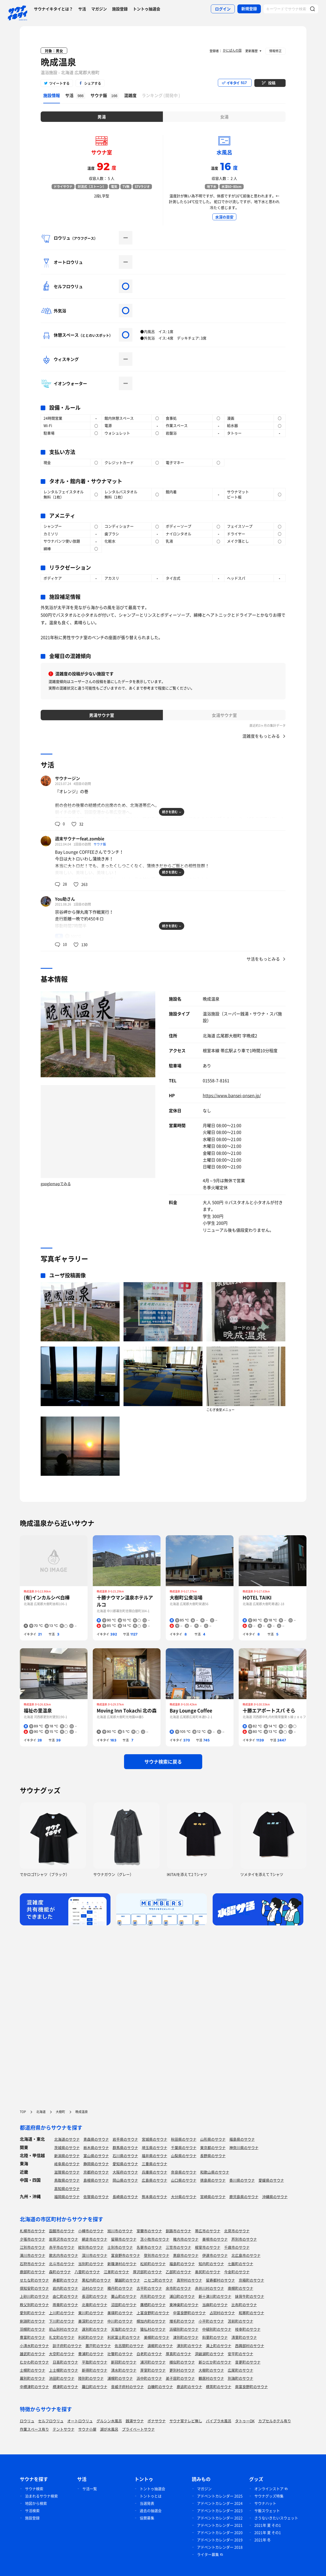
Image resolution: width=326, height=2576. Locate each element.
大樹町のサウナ (211, 2370)
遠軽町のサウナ (160, 2345)
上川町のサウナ (62, 2312)
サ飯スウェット (267, 2510)
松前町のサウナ (153, 2263)
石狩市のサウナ (32, 2263)
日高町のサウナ (65, 2362)
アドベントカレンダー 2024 (220, 2503)
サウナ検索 (34, 2488)
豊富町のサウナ (32, 2337)
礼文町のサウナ (62, 2337)
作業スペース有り (34, 2429)
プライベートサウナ (138, 2429)
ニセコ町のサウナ (158, 2280)
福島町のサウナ (182, 2263)
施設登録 (120, 9)
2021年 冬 (262, 2539)
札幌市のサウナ (32, 2230)
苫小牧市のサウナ (154, 2239)
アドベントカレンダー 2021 (220, 2525)
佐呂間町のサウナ (129, 2345)
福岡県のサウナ (67, 2196)
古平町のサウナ (149, 2288)
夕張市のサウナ (32, 2239)
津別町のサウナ (186, 2337)
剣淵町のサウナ (32, 2321)
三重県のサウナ (154, 2163)
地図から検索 (36, 2503)
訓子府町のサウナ (67, 2345)
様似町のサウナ (182, 2362)
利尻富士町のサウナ (123, 2337)
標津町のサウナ (65, 2386)
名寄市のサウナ (149, 2247)
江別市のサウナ (32, 2247)
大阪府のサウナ (125, 2172)
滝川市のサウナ (32, 2255)
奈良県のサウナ (183, 2172)
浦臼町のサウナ (182, 2296)
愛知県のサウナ (125, 2163)
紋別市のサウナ (91, 2247)
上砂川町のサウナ (34, 2296)
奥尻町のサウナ (207, 2271)
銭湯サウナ (135, 2420)
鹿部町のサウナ (32, 2271)
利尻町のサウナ (91, 2337)
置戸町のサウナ (98, 2345)
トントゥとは (151, 2495)
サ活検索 (32, 2510)
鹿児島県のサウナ (244, 2196)
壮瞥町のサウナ (120, 2353)
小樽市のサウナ (91, 2230)
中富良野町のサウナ (189, 2312)
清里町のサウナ (244, 2337)
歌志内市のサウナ (63, 2255)
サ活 (82, 9)
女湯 (224, 117)
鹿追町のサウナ (189, 2386)
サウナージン (67, 778)
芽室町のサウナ (153, 2370)
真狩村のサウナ (189, 2280)
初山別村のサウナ (63, 2329)
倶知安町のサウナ (34, 2288)
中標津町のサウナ (34, 2386)
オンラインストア (269, 2488)
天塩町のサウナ (124, 2329)
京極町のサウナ (251, 2280)
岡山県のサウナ (125, 2180)
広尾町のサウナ (240, 2370)
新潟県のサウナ (67, 2155)
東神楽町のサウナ (184, 2304)
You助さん (65, 899)
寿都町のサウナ (65, 2280)
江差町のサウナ (116, 2271)
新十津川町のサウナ (215, 2296)
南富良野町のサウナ (251, 2386)
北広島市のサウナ (246, 2255)
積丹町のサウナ (120, 2288)
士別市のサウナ (120, 2247)
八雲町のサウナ (87, 2271)
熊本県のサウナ (154, 2196)
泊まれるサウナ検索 (41, 2495)
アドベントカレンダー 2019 (220, 2539)
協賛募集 (147, 2517)
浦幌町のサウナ (120, 2378)
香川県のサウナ (242, 2180)
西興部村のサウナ (249, 2345)
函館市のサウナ (62, 2230)
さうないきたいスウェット (276, 2517)
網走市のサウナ (94, 2239)
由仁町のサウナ (65, 2296)
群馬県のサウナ (125, 2147)
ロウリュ (27, 2420)
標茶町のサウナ (218, 2386)
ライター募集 (208, 2554)
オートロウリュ (80, 2420)
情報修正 (275, 51)
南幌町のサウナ (240, 2288)
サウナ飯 (100, 844)
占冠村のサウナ (222, 2312)
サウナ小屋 (87, 2429)
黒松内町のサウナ (96, 2280)
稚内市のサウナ (186, 2239)
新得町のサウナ (94, 2370)
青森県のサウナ (96, 2139)
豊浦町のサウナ (91, 2353)
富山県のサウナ (96, 2155)
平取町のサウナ (94, 2362)
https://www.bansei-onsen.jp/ (232, 1095)
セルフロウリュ (51, 2420)
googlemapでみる (56, 1183)
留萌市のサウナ (124, 2239)
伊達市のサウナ (215, 2255)
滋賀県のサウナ (67, 2172)
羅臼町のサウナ (94, 2386)
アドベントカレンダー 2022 (220, 2517)
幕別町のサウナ (32, 2378)
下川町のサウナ (62, 2321)
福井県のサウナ (154, 2155)
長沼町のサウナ (94, 2296)
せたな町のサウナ (34, 2280)
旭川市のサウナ (120, 2230)
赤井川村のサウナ (209, 2288)
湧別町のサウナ (189, 2345)
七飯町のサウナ (240, 2263)
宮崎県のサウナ (213, 2196)
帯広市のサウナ (207, 2230)
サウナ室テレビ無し (185, 2420)
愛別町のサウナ (32, 2312)
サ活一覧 (89, 2488)
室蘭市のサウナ (149, 2230)
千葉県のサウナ (183, 2147)
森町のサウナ (60, 2271)
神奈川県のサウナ (244, 2147)
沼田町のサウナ (124, 2304)
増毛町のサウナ (182, 2321)
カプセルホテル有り (274, 2420)
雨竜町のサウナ (65, 2304)
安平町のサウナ (240, 2353)
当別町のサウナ (91, 2263)
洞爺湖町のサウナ (209, 2353)
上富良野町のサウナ (153, 2312)
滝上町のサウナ (218, 2345)
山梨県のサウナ (183, 2155)
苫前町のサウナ (240, 2321)
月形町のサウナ (153, 2296)
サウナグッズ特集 (269, 2495)
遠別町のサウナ (94, 2329)
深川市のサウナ (94, 2255)
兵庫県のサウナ (154, 2172)
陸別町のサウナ (91, 2378)
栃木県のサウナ (96, 2147)
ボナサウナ (156, 2420)
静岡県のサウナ (96, 2163)
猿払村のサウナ (153, 2329)
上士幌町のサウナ (63, 2370)
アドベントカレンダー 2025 (220, 2495)
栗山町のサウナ (124, 2296)
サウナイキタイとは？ (53, 9)
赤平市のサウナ (62, 2247)
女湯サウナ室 (224, 715)
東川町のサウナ (91, 2312)
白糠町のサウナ (160, 2386)
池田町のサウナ (62, 2378)
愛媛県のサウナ (271, 2180)
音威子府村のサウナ (127, 2386)
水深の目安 (224, 216)
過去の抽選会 (151, 2510)
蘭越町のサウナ (127, 2280)
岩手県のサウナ (125, 2139)
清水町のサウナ (124, 2370)
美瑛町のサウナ (120, 2312)
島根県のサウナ (96, 2180)
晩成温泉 (58, 61)
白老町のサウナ (149, 2353)
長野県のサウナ (213, 2155)
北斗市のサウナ (62, 2263)
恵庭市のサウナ (186, 2255)
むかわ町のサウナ (34, 2362)
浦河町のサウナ (153, 2362)
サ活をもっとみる (263, 959)
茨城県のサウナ (67, 2147)
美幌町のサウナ (156, 2337)
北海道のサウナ (67, 2139)
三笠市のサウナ (178, 2247)
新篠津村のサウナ (122, 2263)
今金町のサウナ (237, 2271)
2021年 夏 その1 (267, 2525)
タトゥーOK (245, 2420)
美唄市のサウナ (215, 2239)
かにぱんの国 (232, 50)
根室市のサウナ (207, 2247)
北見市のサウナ (237, 2230)
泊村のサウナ (93, 2288)
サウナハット (265, 2503)
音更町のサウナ (248, 2362)
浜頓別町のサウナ (184, 2329)
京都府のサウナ (96, 2172)
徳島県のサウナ (213, 2180)
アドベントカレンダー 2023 (220, 2510)
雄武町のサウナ (32, 2353)
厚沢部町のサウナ (147, 2271)
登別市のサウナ (156, 2255)
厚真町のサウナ (178, 2353)
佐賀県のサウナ (96, 2196)
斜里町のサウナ (215, 2337)
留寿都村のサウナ (220, 2280)
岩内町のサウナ (65, 2288)
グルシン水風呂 (109, 2420)
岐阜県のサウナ (67, 2163)
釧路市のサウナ (178, 2230)
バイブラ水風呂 (218, 2420)
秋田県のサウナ (183, 2139)
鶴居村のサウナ (211, 2378)
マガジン (99, 9)
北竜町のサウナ (94, 2304)
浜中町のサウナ (149, 2378)
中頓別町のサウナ (216, 2329)
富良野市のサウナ (125, 2255)
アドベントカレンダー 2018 (220, 2547)
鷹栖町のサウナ (153, 2304)
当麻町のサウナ (215, 2304)
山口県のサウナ (183, 2180)
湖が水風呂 (109, 2429)
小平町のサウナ (211, 2321)
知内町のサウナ (211, 2263)
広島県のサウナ (154, 2180)
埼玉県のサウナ (154, 2147)
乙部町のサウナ (178, 2271)
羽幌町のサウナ (32, 2329)
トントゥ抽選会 (146, 9)
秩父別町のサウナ (34, 2304)
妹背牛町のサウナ (249, 2296)
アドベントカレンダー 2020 (220, 2532)
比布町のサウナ (244, 2304)
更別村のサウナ (182, 2370)
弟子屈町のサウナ (180, 2378)
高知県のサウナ (67, 2188)
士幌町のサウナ (32, 2370)
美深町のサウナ (91, 2321)
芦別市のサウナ (244, 2239)
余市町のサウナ (178, 2288)
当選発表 (147, 2503)
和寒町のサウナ (251, 2312)
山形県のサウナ (213, 2139)
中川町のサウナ (120, 2321)
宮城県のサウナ (154, 2139)
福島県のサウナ (242, 2139)
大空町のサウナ (62, 2353)
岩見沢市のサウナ (63, 2239)
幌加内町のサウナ (151, 2321)
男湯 (101, 117)
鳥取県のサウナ (67, 2180)
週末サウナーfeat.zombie (79, 838)
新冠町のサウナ (124, 2362)
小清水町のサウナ (34, 2345)
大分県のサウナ (183, 2196)
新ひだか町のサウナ (215, 2362)
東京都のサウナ (213, 2147)
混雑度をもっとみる (261, 736)
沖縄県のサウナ (275, 2196)
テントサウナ (64, 2429)
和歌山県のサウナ (214, 2172)
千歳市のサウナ (237, 2247)
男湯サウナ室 (101, 715)
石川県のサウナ (125, 2155)
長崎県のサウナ (125, 2196)
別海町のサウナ (240, 2378)
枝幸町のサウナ (248, 2329)
